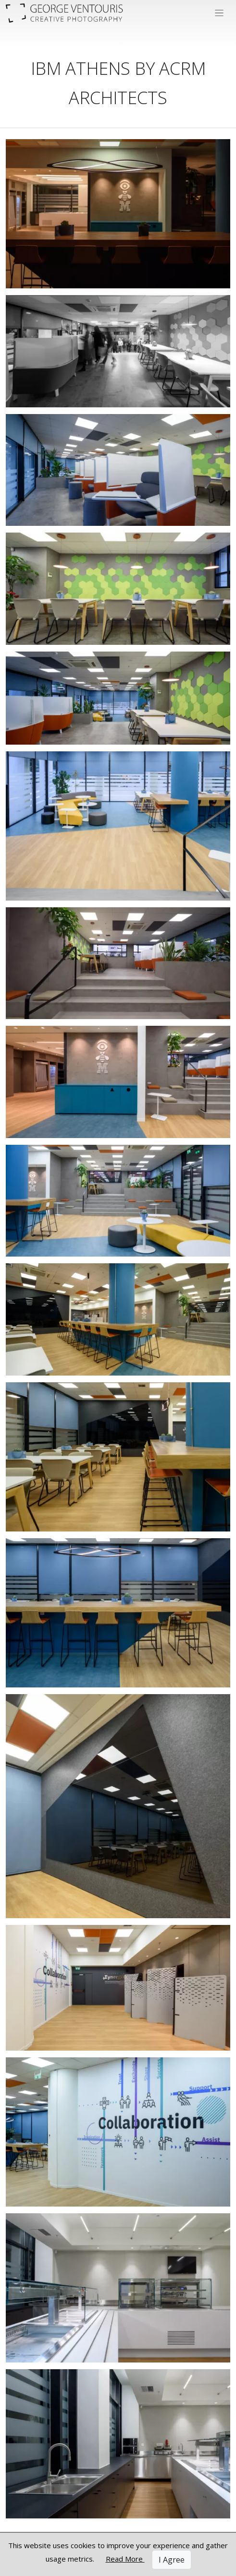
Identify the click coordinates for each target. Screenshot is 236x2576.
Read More (125, 2559)
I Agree (172, 2559)
